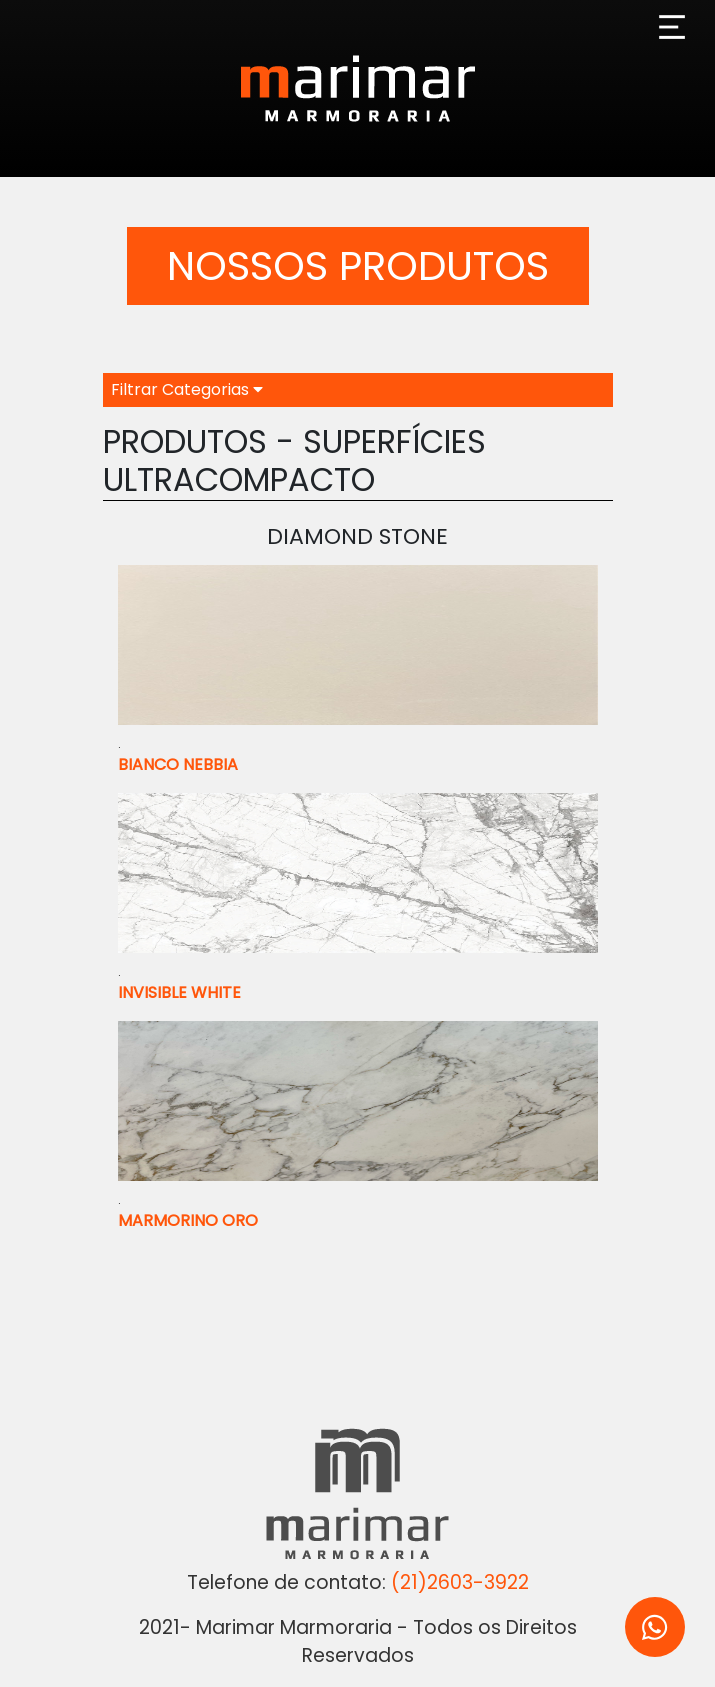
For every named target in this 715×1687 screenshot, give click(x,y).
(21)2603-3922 (460, 1582)
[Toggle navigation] (672, 27)
